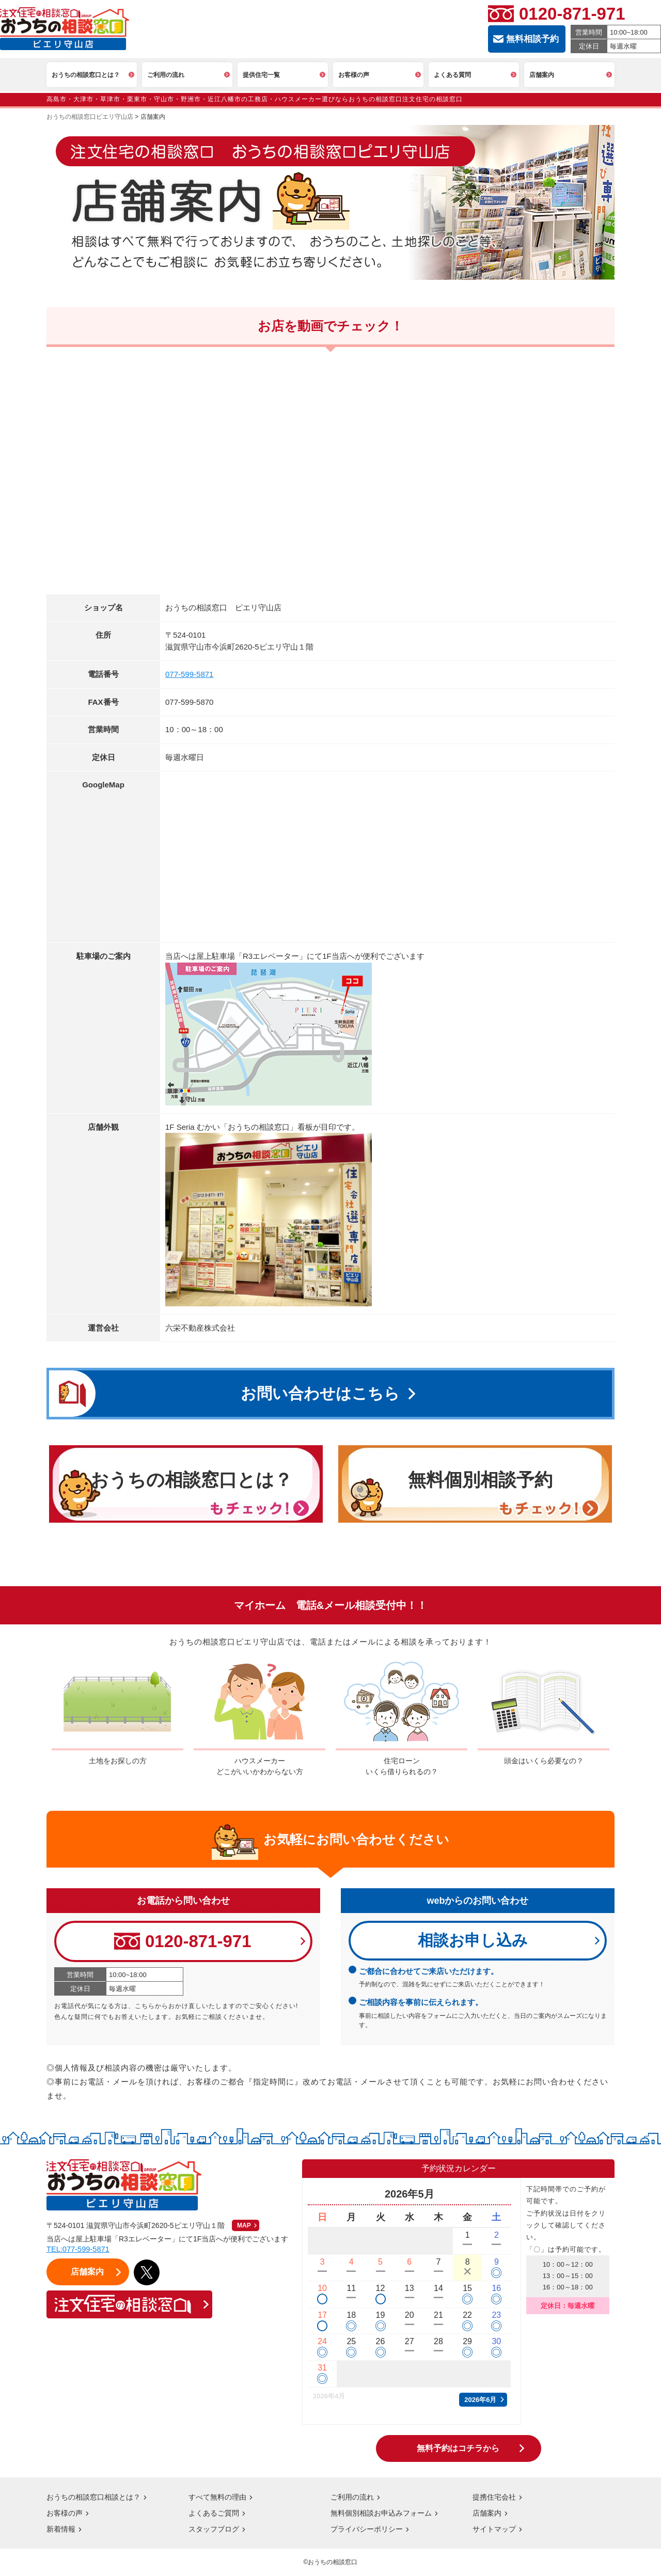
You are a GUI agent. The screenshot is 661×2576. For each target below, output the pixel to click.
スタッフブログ (213, 2529)
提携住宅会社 (494, 2497)
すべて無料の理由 (217, 2497)
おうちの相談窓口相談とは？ (93, 2497)
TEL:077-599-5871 (78, 2250)
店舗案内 (487, 2513)
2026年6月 (480, 2400)
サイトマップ (494, 2529)
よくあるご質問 (213, 2513)
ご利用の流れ (352, 2497)
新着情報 (60, 2529)
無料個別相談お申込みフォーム (381, 2513)
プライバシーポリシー (366, 2529)
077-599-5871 (189, 674)
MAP (244, 2226)
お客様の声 (64, 2513)
